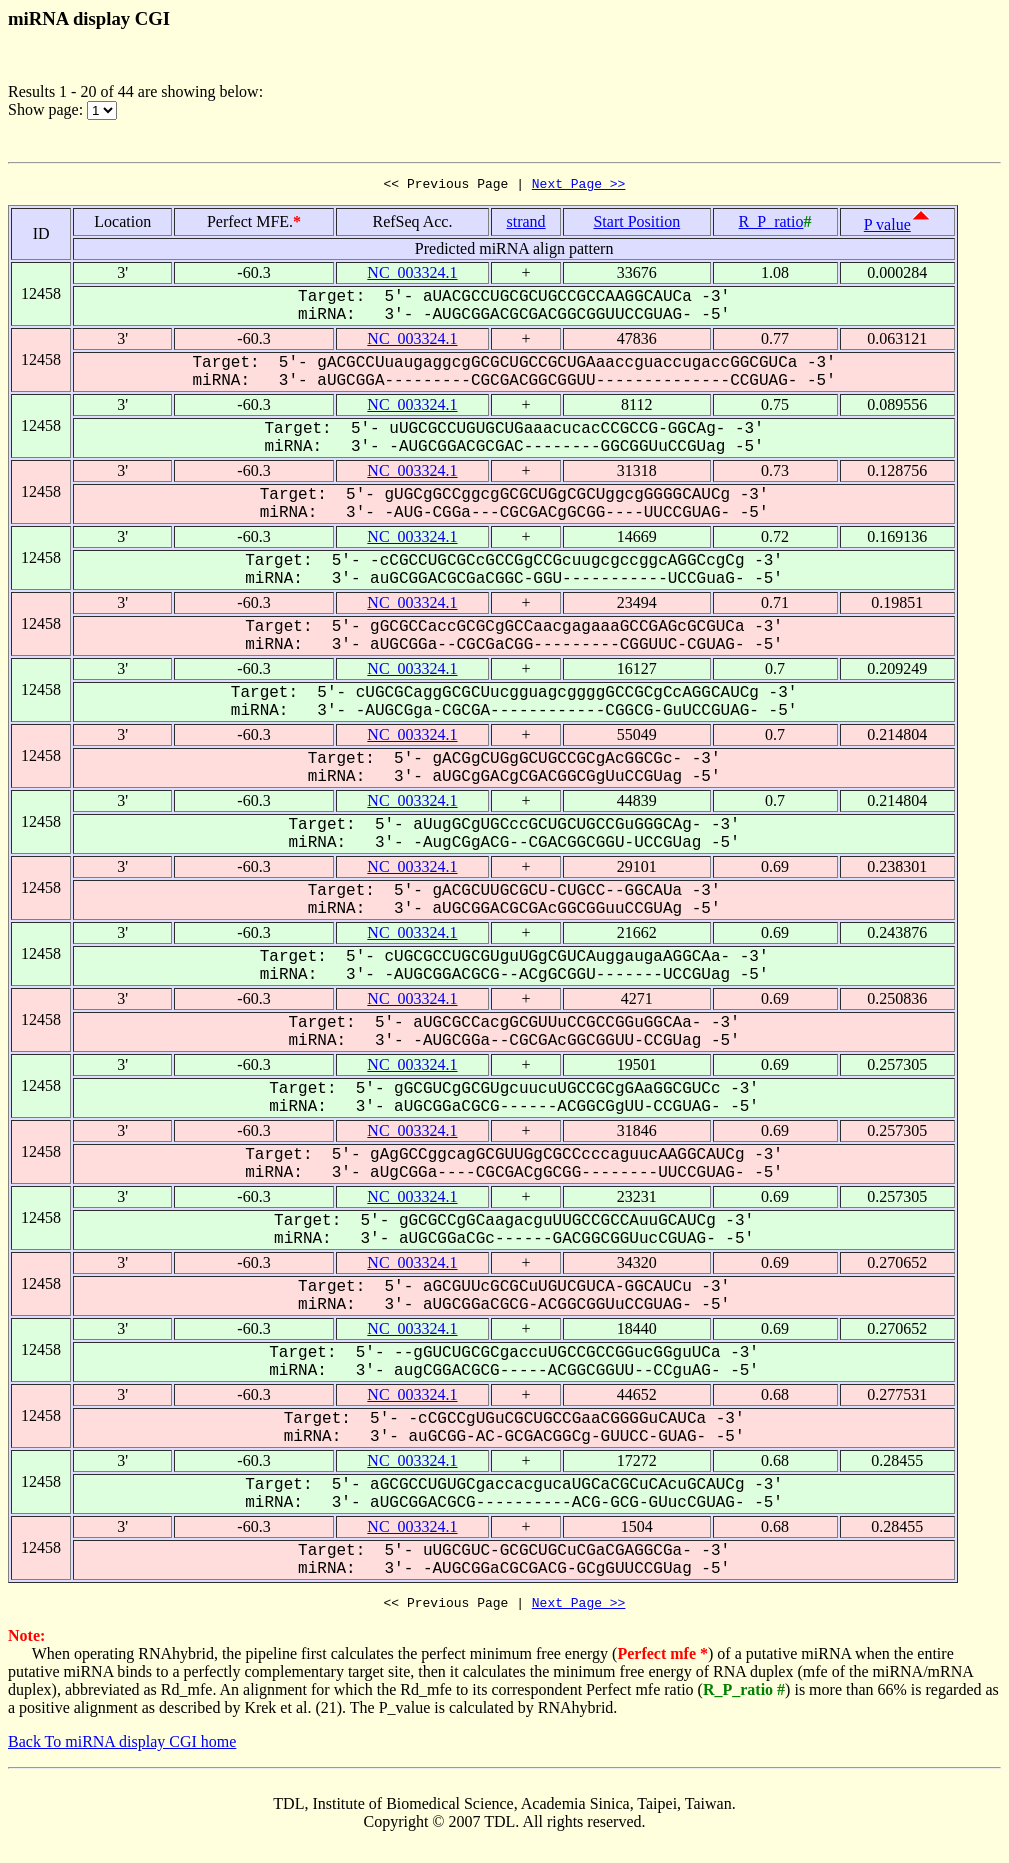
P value (887, 227)
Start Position (636, 224)
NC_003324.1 (412, 275)
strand (526, 224)
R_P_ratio (771, 224)
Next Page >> (579, 186)
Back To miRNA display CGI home (122, 1747)
